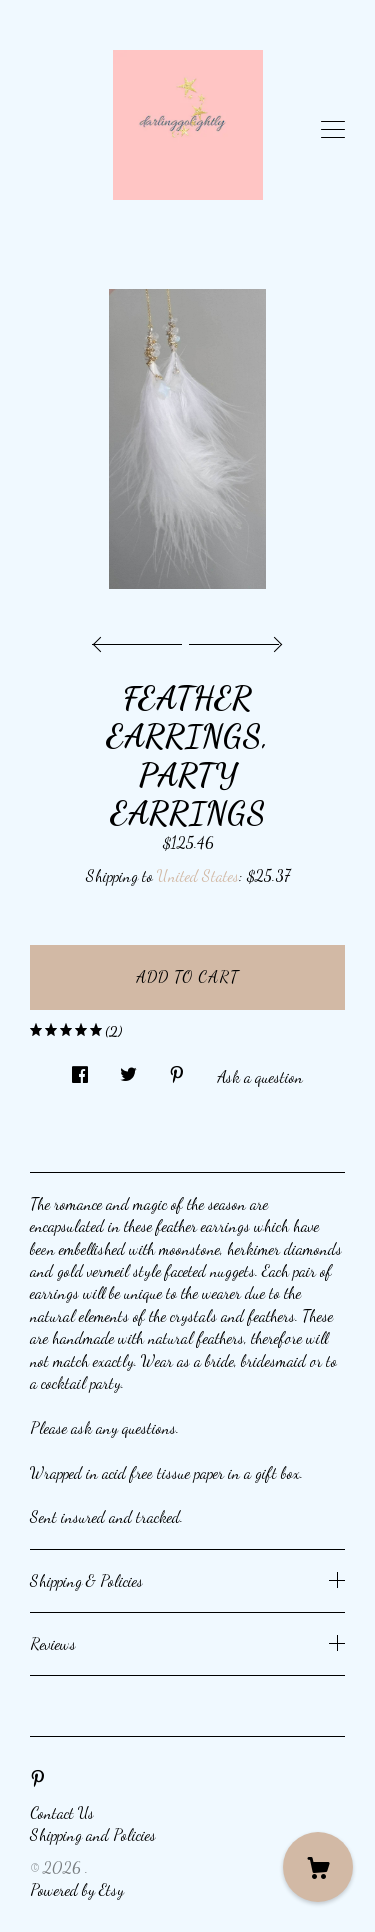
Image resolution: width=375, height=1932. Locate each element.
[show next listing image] (233, 639)
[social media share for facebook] (80, 1069)
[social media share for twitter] (128, 1069)
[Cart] (318, 1867)
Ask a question (260, 1076)
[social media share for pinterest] (177, 1069)
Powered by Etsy (77, 1889)
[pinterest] (38, 1777)
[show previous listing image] (142, 639)
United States (198, 875)
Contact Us (62, 1812)
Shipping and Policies (93, 1834)
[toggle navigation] (333, 130)
